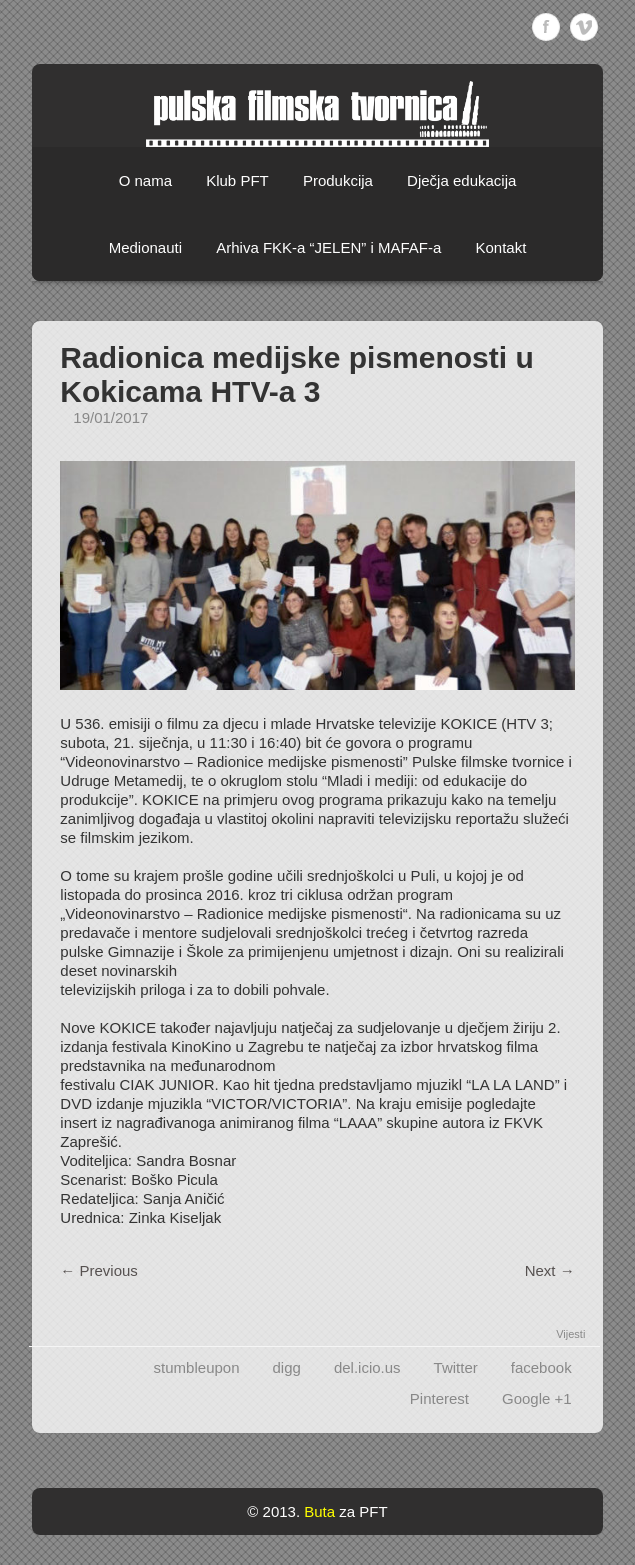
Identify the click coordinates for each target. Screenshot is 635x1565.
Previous (99, 1270)
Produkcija (338, 180)
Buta (319, 1511)
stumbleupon (197, 1367)
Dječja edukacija (461, 180)
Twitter (456, 1367)
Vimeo (584, 27)
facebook (541, 1367)
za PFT (363, 1511)
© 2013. (273, 1511)
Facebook (546, 27)
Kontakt (500, 247)
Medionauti (145, 247)
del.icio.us (367, 1367)
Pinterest (439, 1398)
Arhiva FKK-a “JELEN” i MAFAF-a (328, 247)
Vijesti (570, 1334)
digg (287, 1367)
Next (550, 1270)
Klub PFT (237, 180)
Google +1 (537, 1398)
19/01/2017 (110, 417)
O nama (145, 180)
